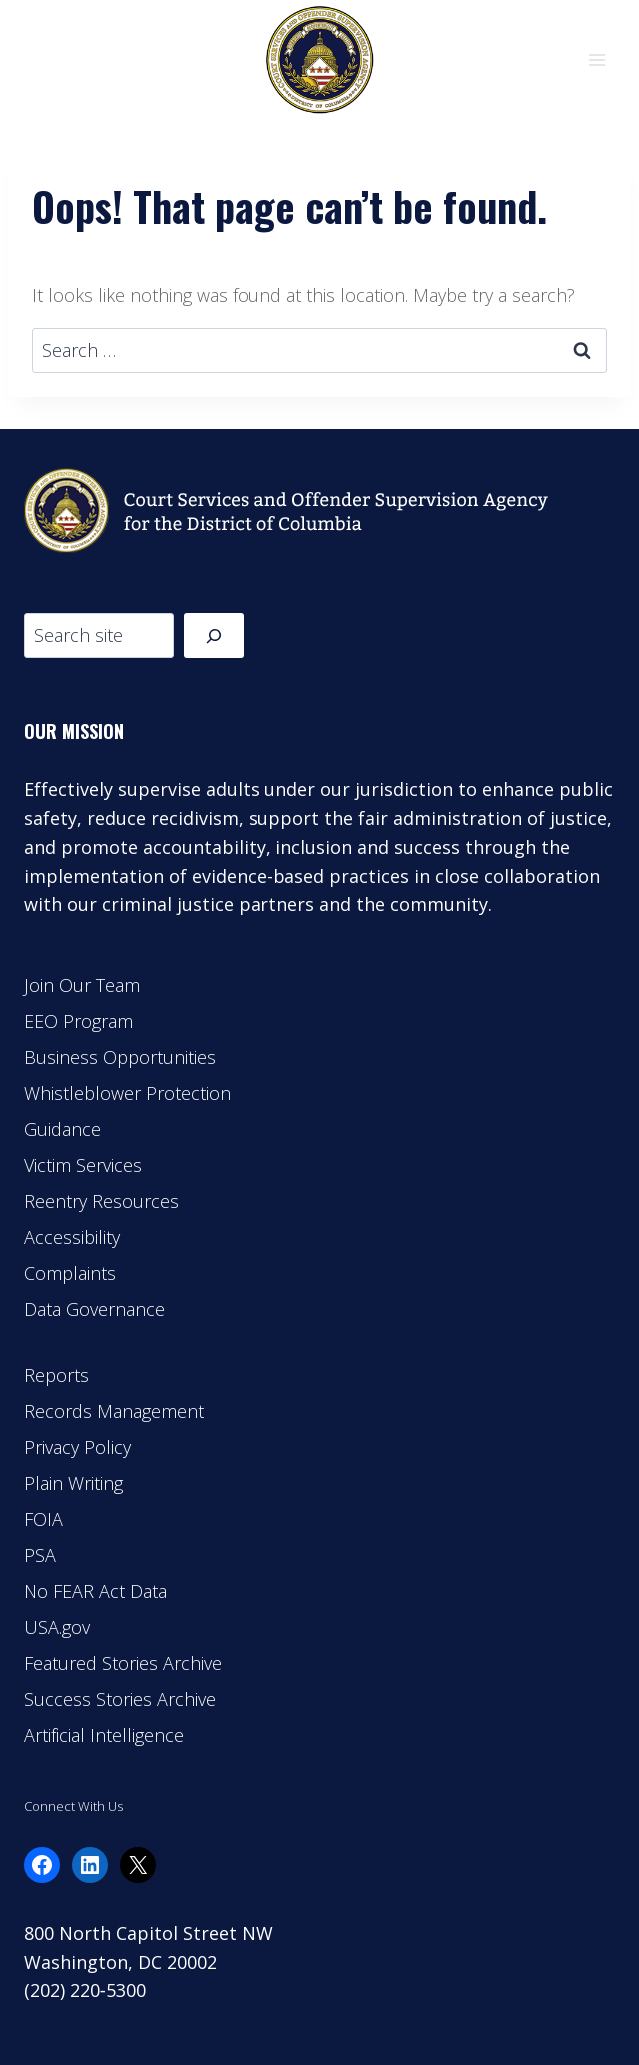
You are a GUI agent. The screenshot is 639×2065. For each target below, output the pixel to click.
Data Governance (94, 1309)
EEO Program (78, 1021)
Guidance (62, 1129)
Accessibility (72, 1237)
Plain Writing (73, 1483)
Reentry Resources (101, 1201)
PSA (40, 1555)
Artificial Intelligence (104, 1735)
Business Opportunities (120, 1057)
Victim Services (83, 1165)
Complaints (70, 1273)
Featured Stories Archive (123, 1663)
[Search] (214, 635)
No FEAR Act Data (95, 1591)
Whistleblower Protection (127, 1093)
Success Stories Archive (120, 1699)
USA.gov (57, 1627)
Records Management (114, 1411)
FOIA (43, 1519)
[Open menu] (596, 59)
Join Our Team (82, 985)
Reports (56, 1375)
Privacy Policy (77, 1447)
